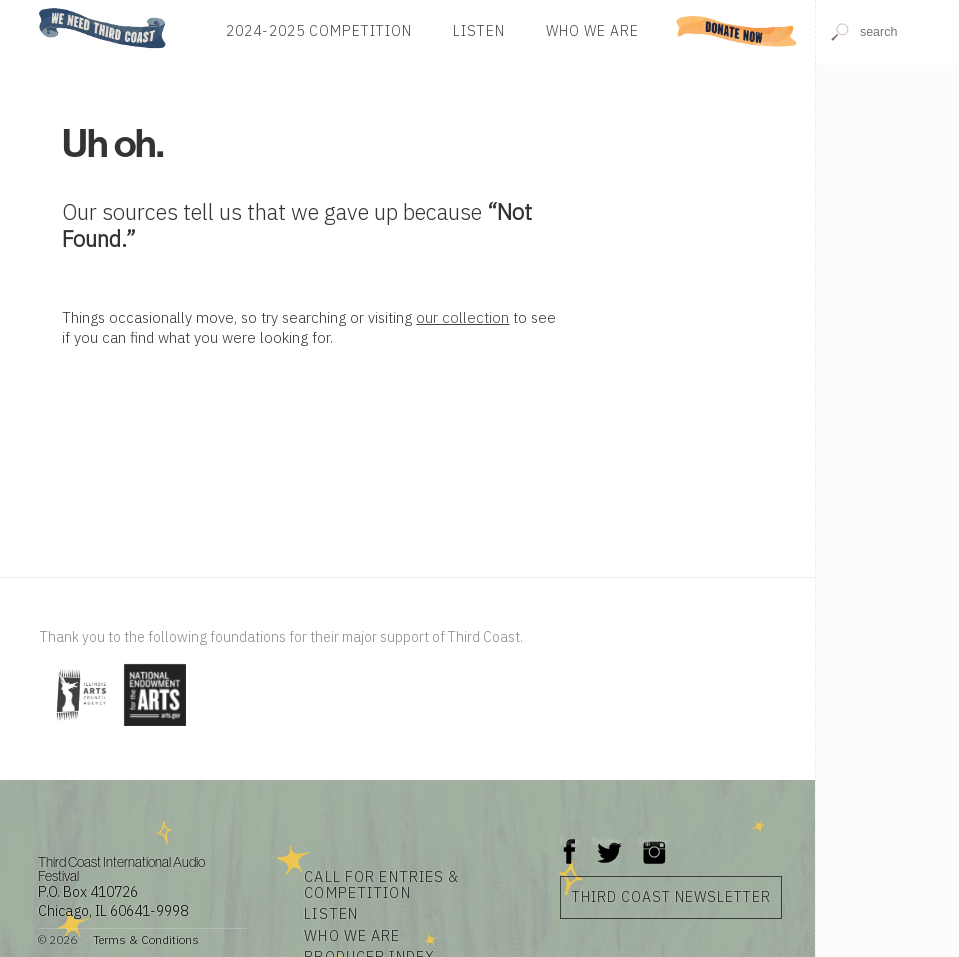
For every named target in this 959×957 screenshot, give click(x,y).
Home (33, 9)
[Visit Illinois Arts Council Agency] (79, 727)
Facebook (570, 841)
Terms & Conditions (146, 939)
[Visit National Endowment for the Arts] (155, 727)
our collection (462, 317)
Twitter (607, 841)
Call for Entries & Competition (381, 884)
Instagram (654, 841)
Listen (479, 31)
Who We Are (592, 31)
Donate (737, 31)
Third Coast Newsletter (671, 897)
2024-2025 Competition (319, 31)
